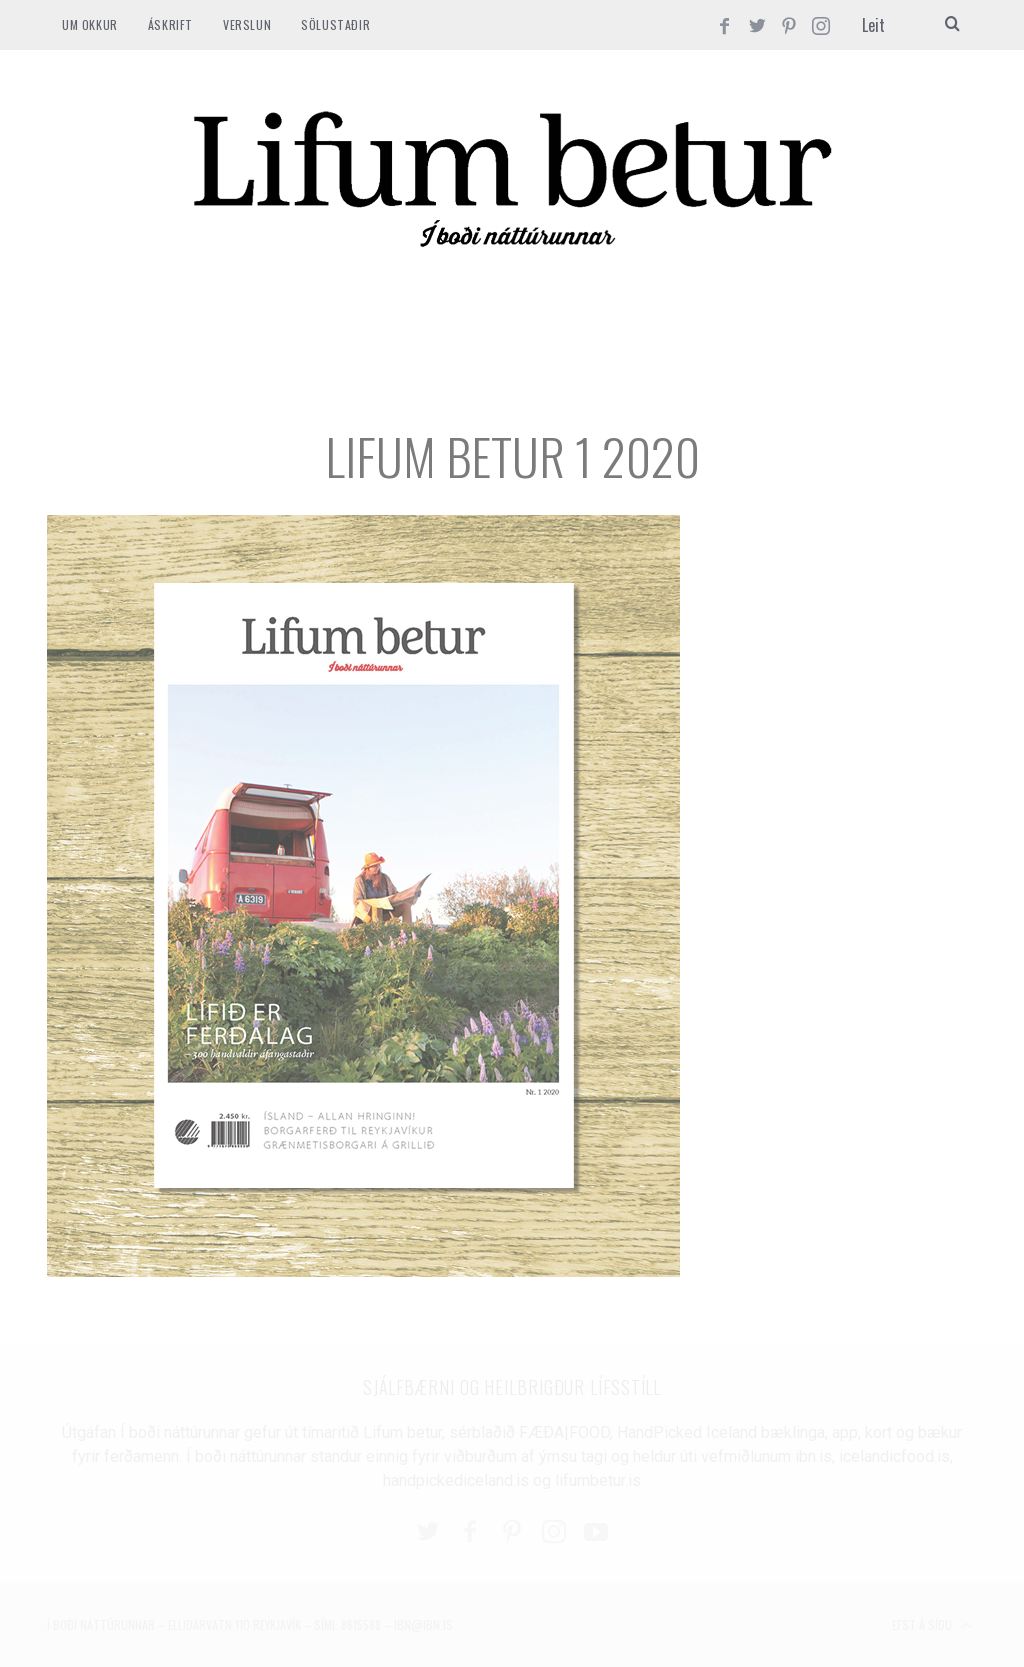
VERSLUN (247, 24)
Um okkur (90, 24)
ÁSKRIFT (170, 24)
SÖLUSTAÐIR (335, 24)
